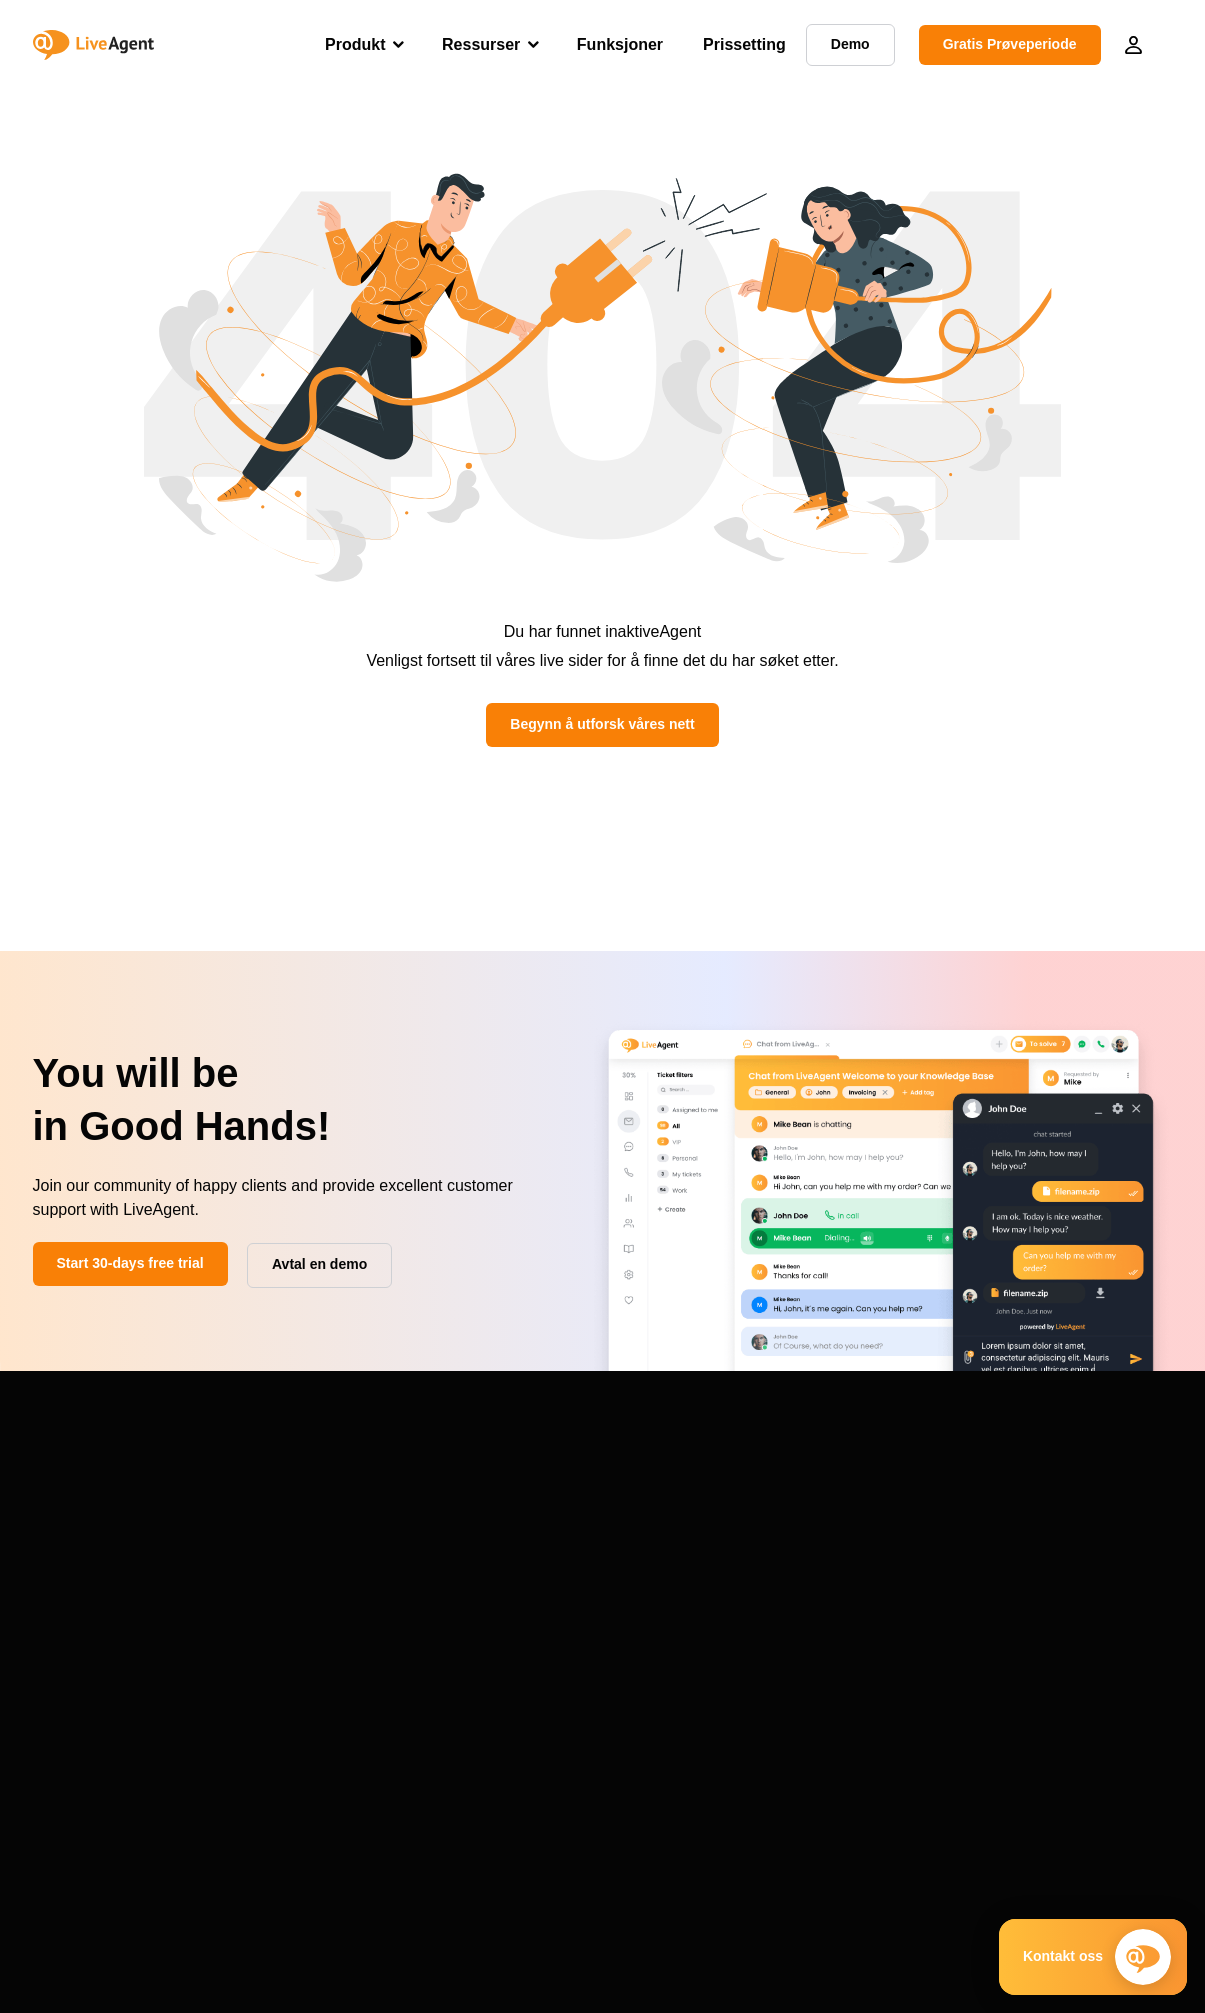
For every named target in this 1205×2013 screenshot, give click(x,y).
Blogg (747, 1537)
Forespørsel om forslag (337, 1633)
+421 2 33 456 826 (112, 1829)
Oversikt (58, 1662)
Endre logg (299, 1609)
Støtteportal (301, 1537)
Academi (756, 1585)
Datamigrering (309, 1561)
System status (309, 1585)
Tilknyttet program (553, 1633)
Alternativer (68, 1638)
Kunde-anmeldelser (557, 1585)
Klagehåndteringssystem (1037, 1657)
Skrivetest (759, 1633)
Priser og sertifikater (559, 1561)
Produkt (355, 44)
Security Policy (993, 1982)
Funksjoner (620, 44)
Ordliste (753, 1561)
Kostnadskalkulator (788, 1657)
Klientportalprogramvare (1035, 1681)
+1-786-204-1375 (108, 1877)
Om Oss (522, 1537)
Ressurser (481, 44)
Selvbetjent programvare (1037, 1585)
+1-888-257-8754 (108, 1853)
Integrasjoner (74, 1614)
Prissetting (744, 44)
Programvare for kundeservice (1055, 1537)
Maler (746, 1609)
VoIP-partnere (540, 1609)
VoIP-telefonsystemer (1027, 1561)
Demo (51, 1542)
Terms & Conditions (887, 1982)
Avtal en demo (101, 1901)
